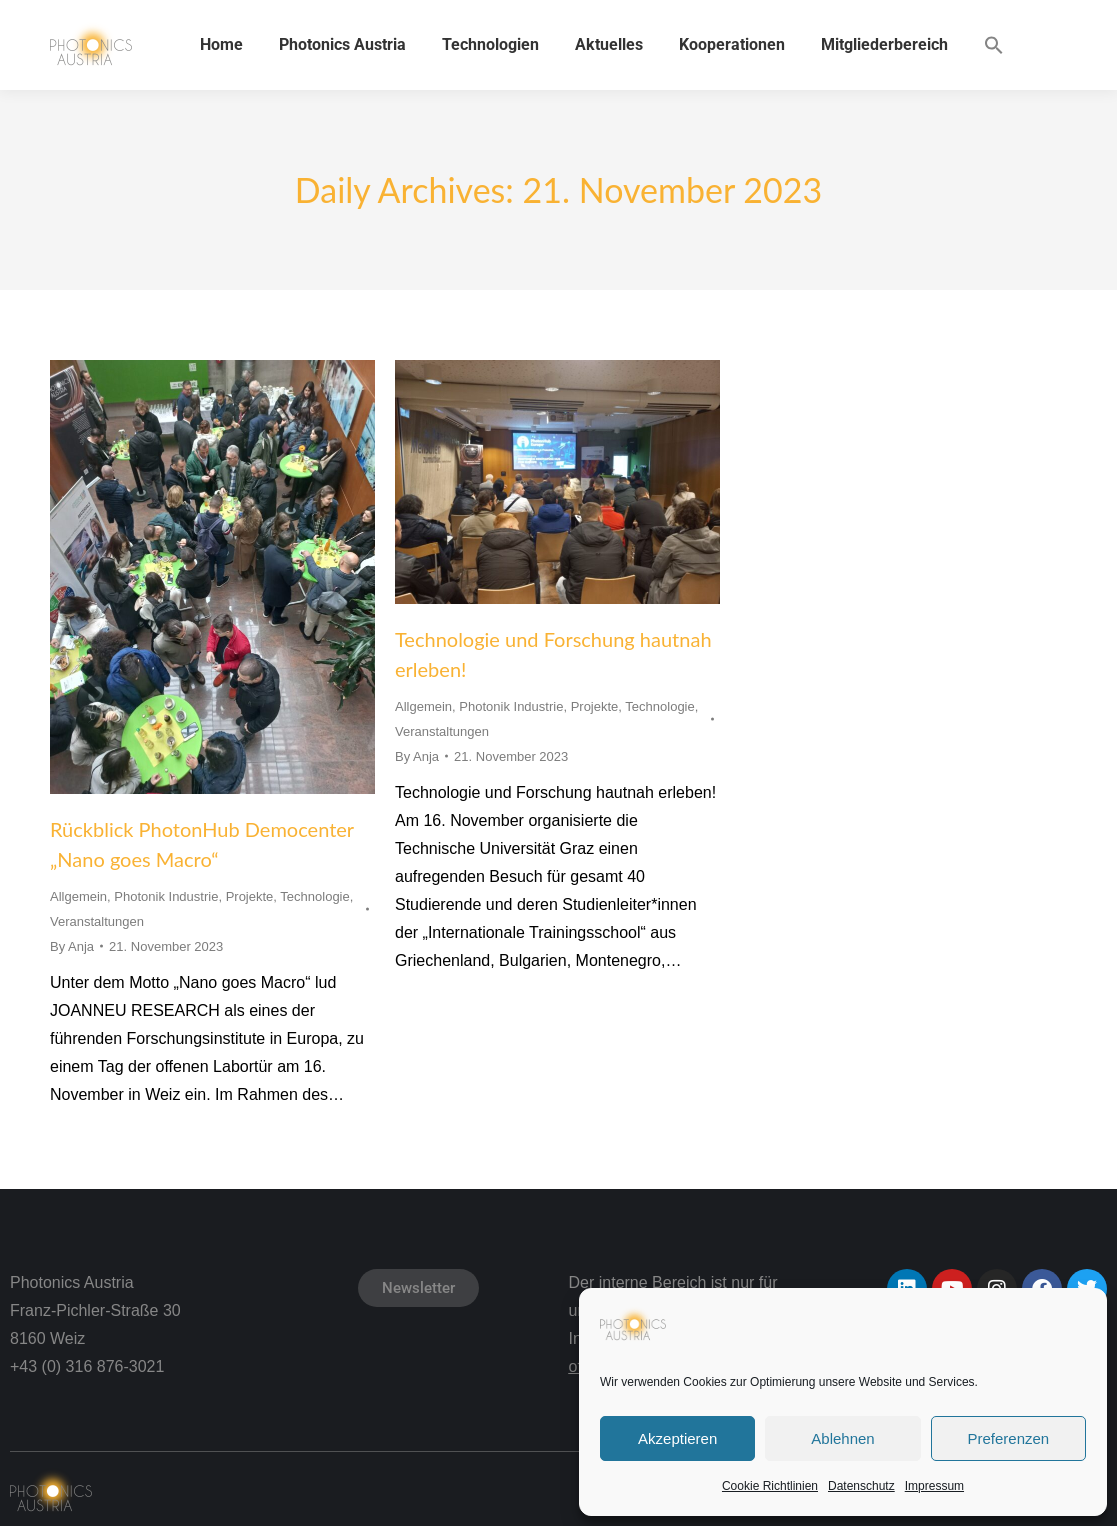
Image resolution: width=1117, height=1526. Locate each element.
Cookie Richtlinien (770, 1486)
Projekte (250, 896)
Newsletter (418, 1288)
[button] (994, 45)
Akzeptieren (677, 1438)
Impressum (934, 1486)
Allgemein (78, 896)
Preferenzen (1008, 1438)
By (72, 946)
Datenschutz (861, 1486)
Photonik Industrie (166, 896)
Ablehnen (842, 1438)
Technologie (314, 896)
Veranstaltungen (97, 921)
